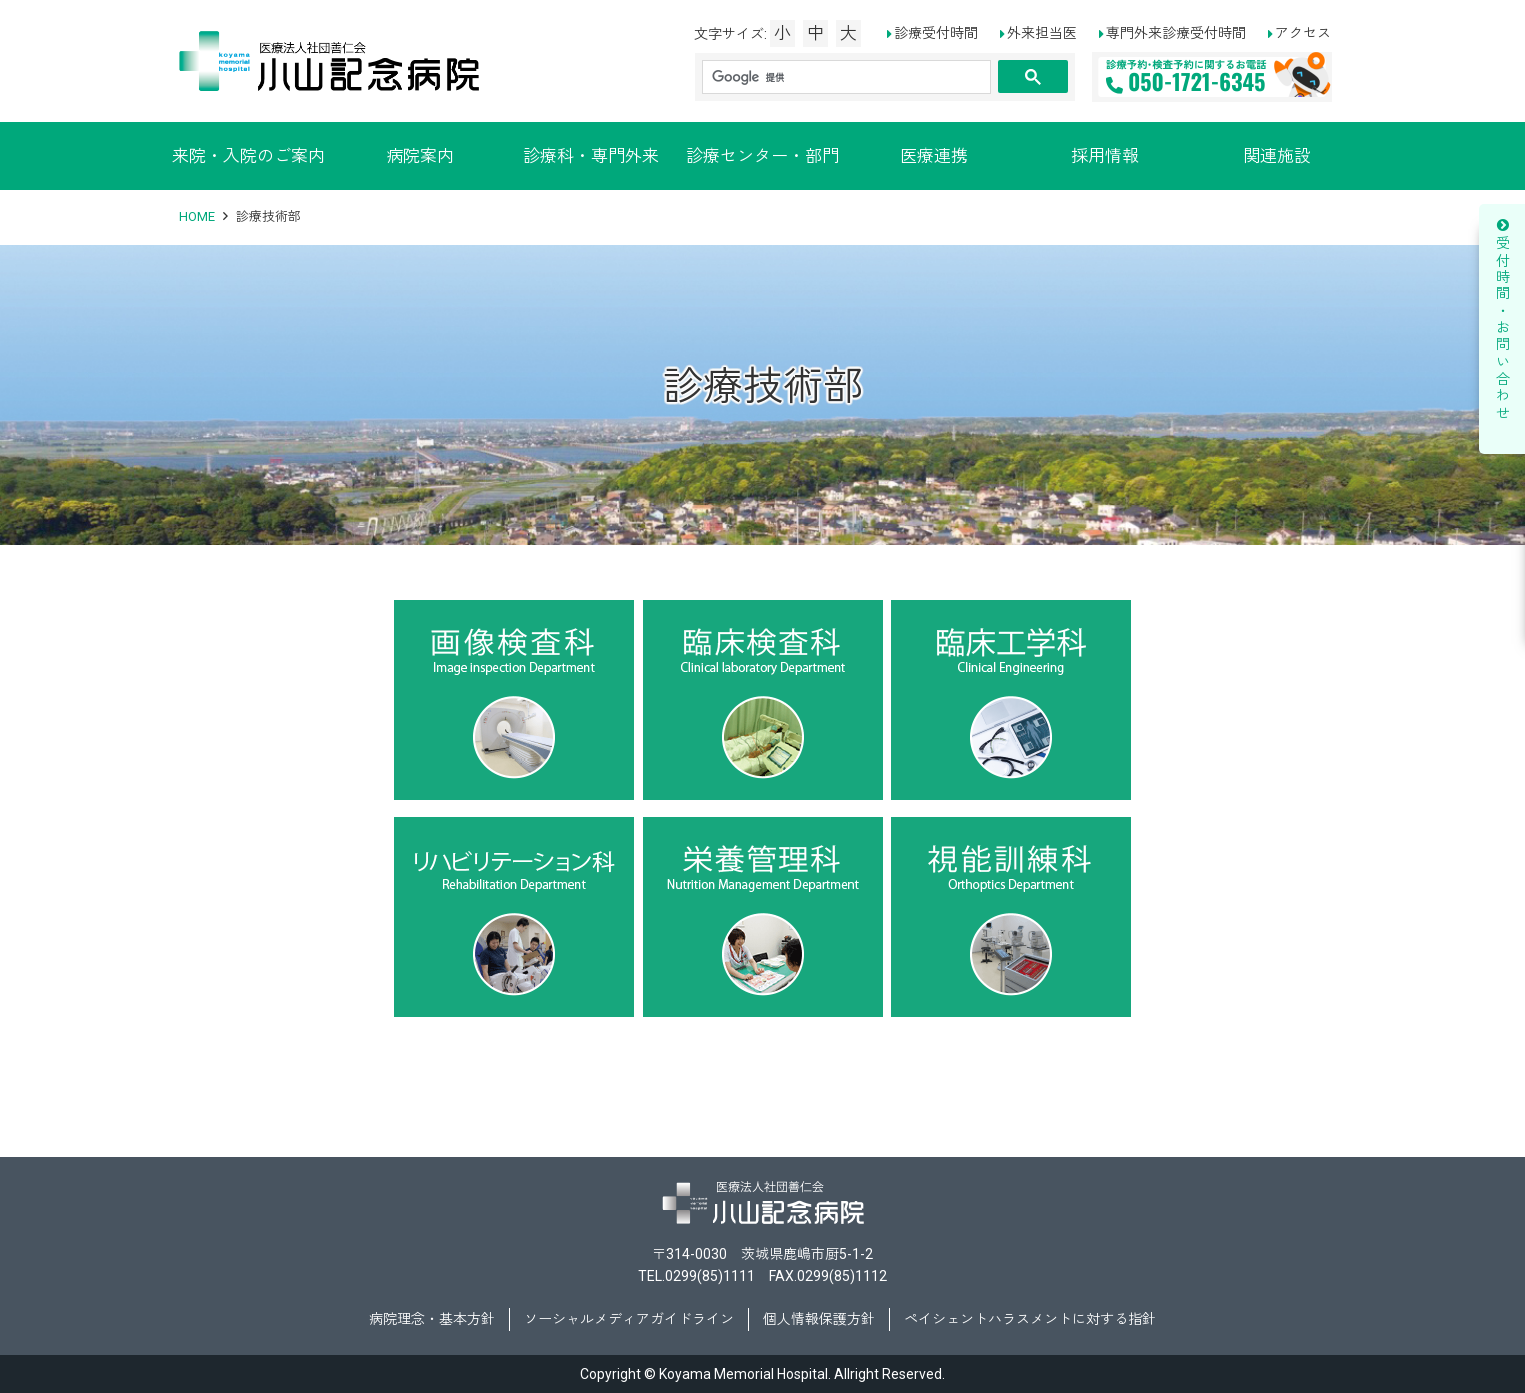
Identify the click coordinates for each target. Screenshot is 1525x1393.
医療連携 (934, 156)
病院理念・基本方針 (432, 1319)
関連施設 (1277, 156)
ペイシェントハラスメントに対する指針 (1030, 1319)
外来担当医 (1042, 33)
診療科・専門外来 (591, 156)
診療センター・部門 (762, 156)
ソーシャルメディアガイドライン (629, 1319)
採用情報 (1105, 156)
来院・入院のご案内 (248, 156)
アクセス (1303, 33)
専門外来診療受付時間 (1176, 33)
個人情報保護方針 (819, 1319)
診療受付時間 (936, 33)
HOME (197, 216)
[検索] (844, 77)
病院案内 (420, 156)
